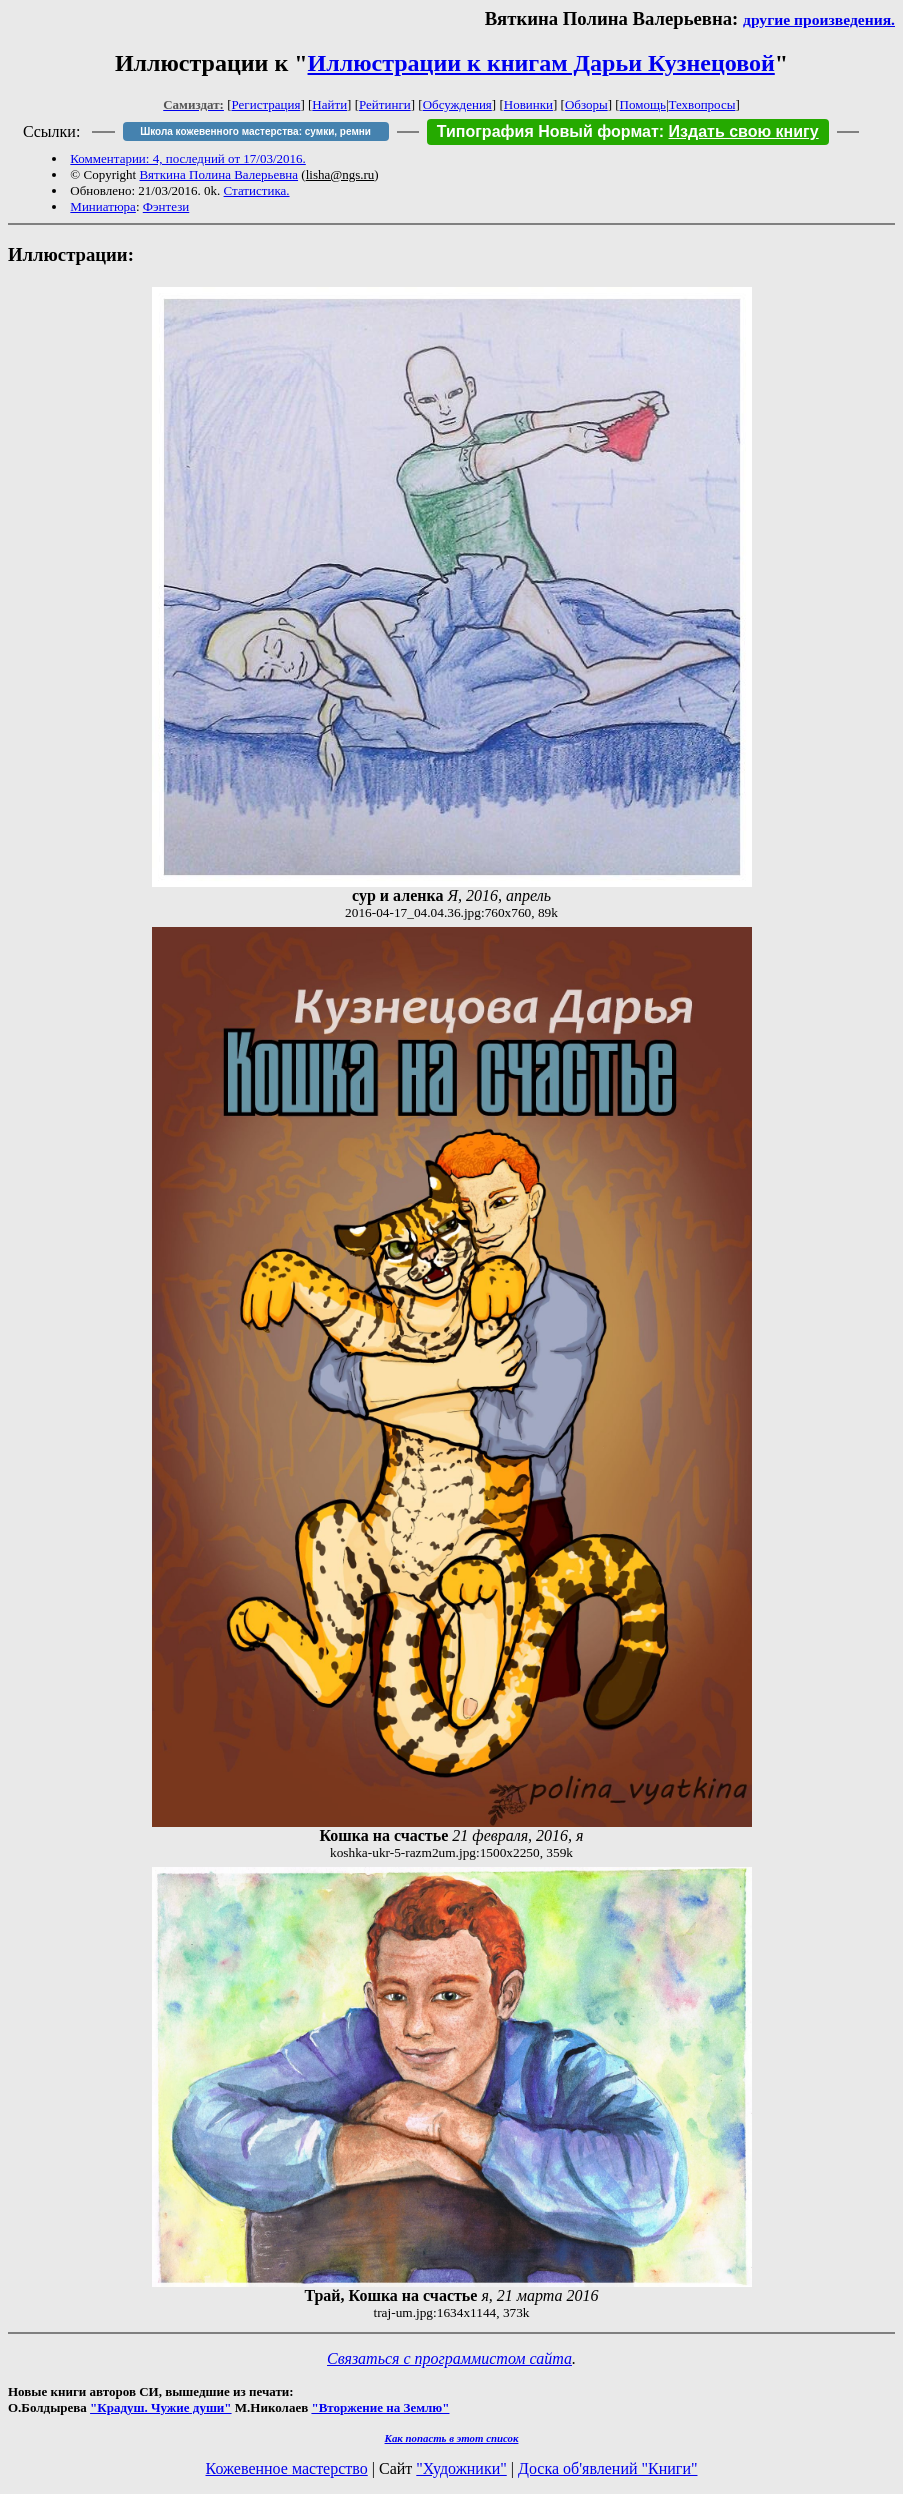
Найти (329, 104)
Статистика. (257, 190)
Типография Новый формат (548, 131)
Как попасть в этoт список (452, 2438)
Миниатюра (103, 206)
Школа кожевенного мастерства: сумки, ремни (255, 131)
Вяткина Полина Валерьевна (218, 174)
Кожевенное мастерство (287, 2468)
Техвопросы (702, 104)
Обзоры (586, 104)
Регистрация (266, 104)
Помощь (643, 104)
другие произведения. (819, 19)
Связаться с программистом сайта (449, 2358)
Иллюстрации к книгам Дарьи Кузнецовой (541, 63)
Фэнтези (166, 206)
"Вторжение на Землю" (380, 2407)
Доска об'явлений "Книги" (608, 2468)
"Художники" (461, 2468)
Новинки (528, 104)
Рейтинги (385, 104)
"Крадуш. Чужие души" (161, 2407)
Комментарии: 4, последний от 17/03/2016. (187, 158)
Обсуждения (457, 104)
